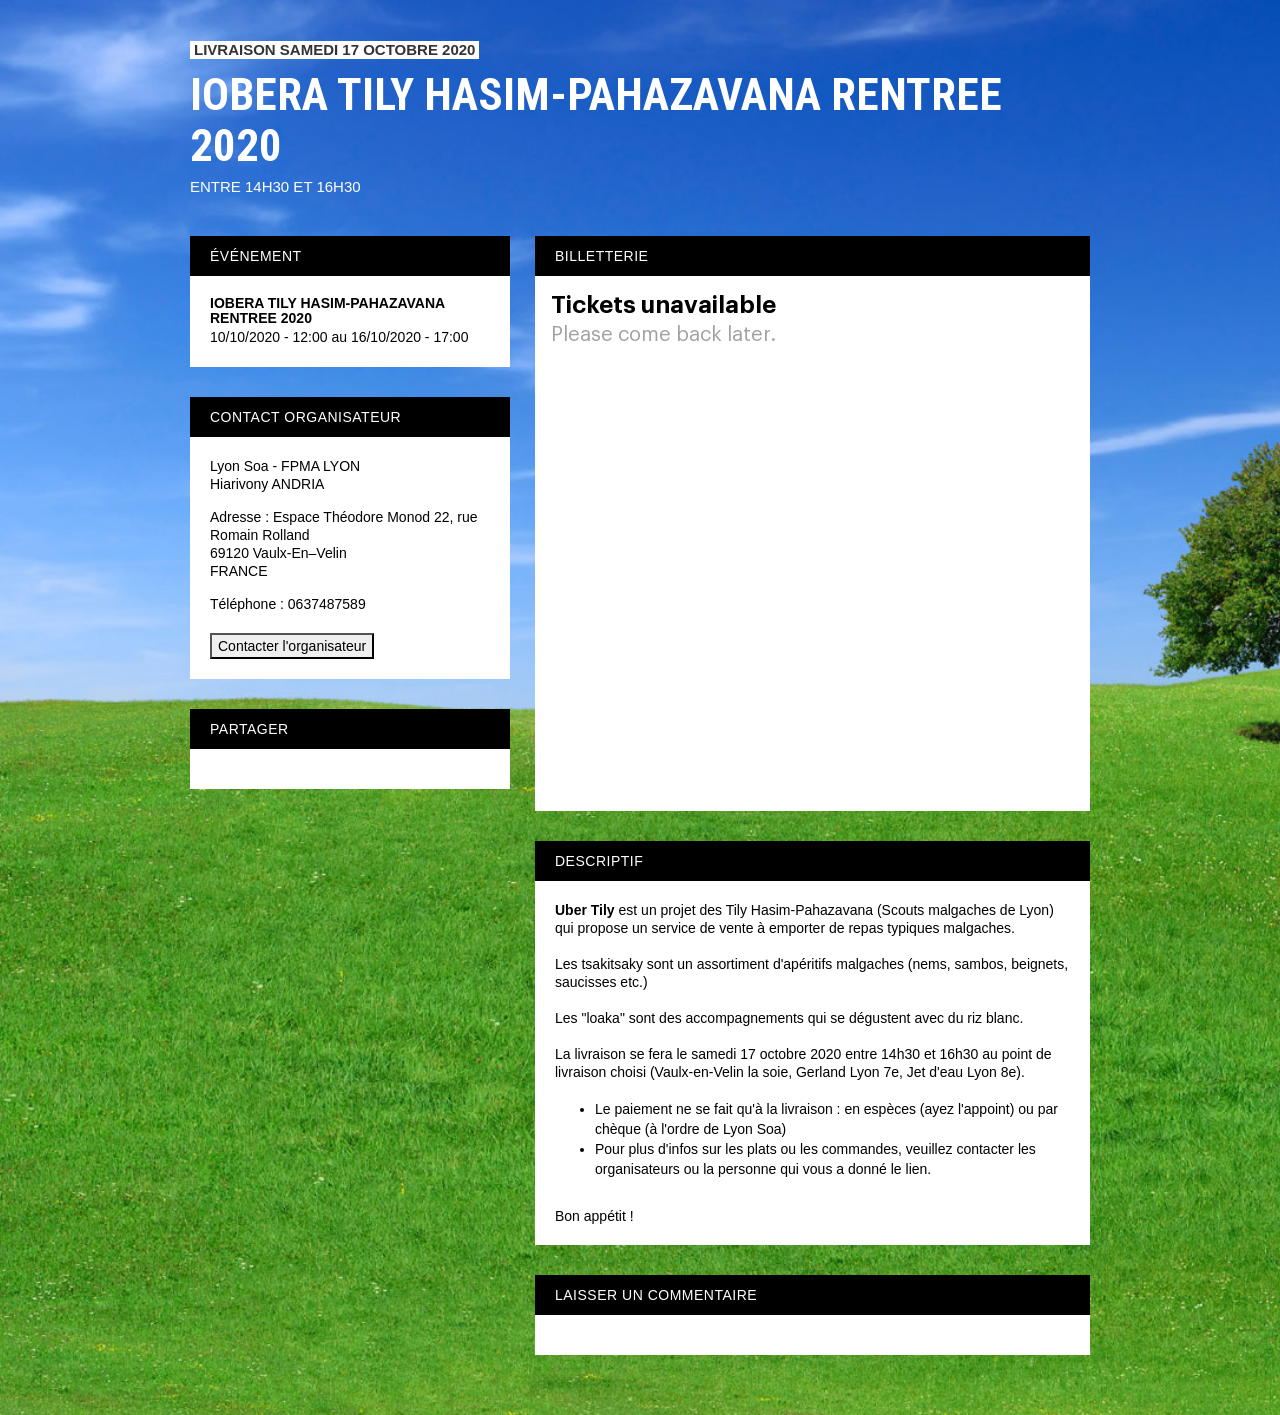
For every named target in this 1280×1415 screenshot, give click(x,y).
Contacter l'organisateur (292, 646)
